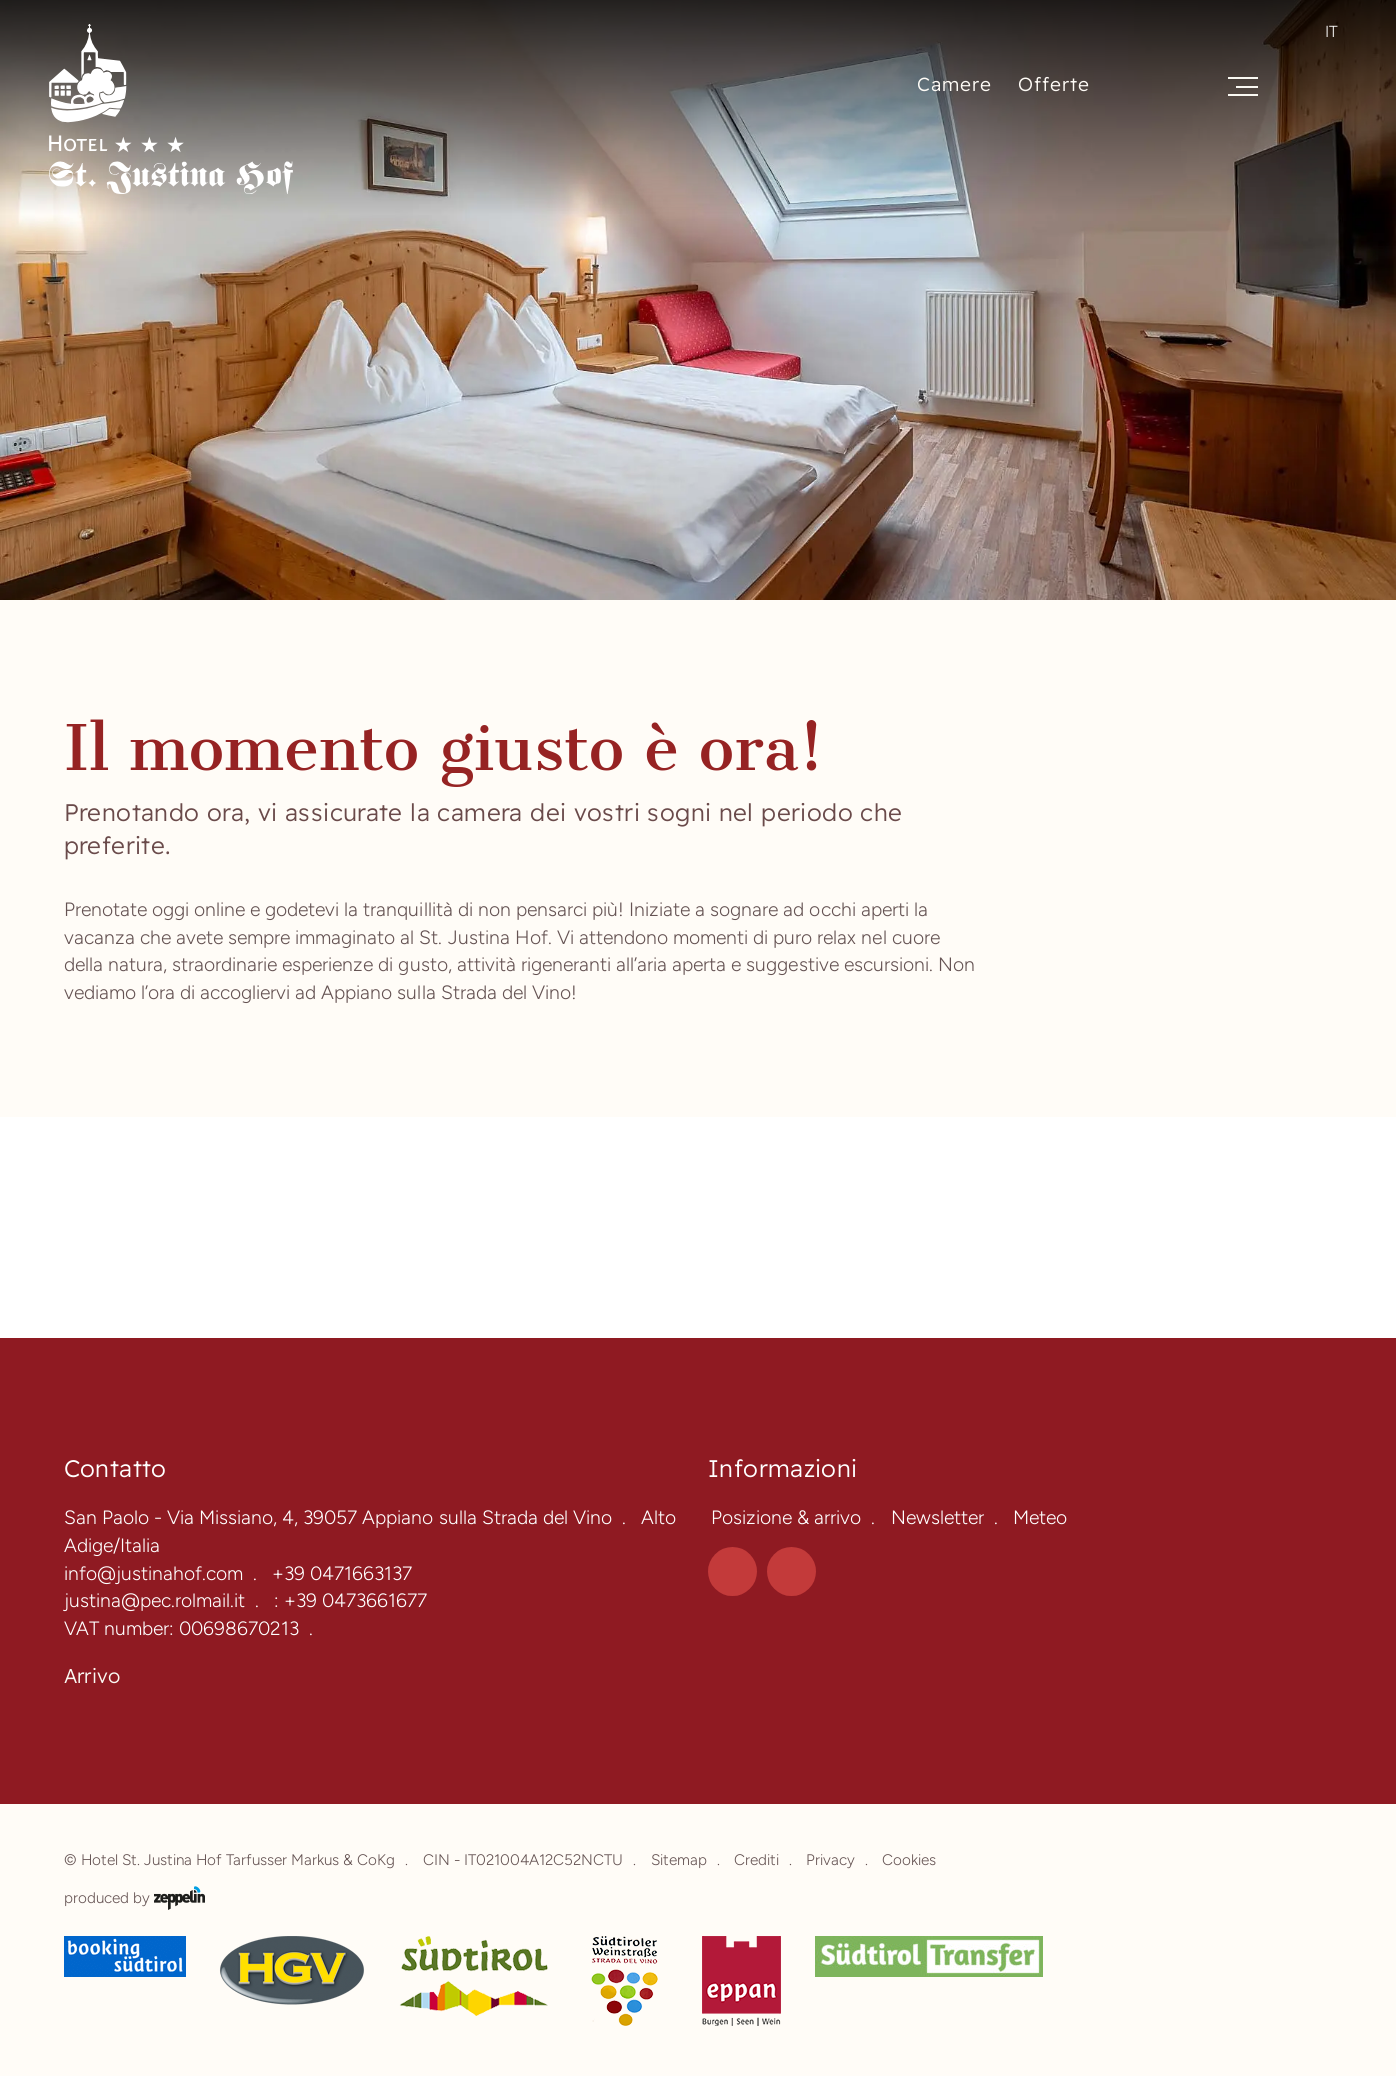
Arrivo (92, 1676)
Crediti (756, 1859)
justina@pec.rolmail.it (154, 1600)
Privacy (830, 1859)
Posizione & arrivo (786, 1517)
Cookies (909, 1859)
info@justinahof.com (153, 1573)
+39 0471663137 (342, 1573)
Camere (954, 84)
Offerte (1054, 84)
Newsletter (937, 1517)
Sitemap (679, 1859)
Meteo (1040, 1517)
